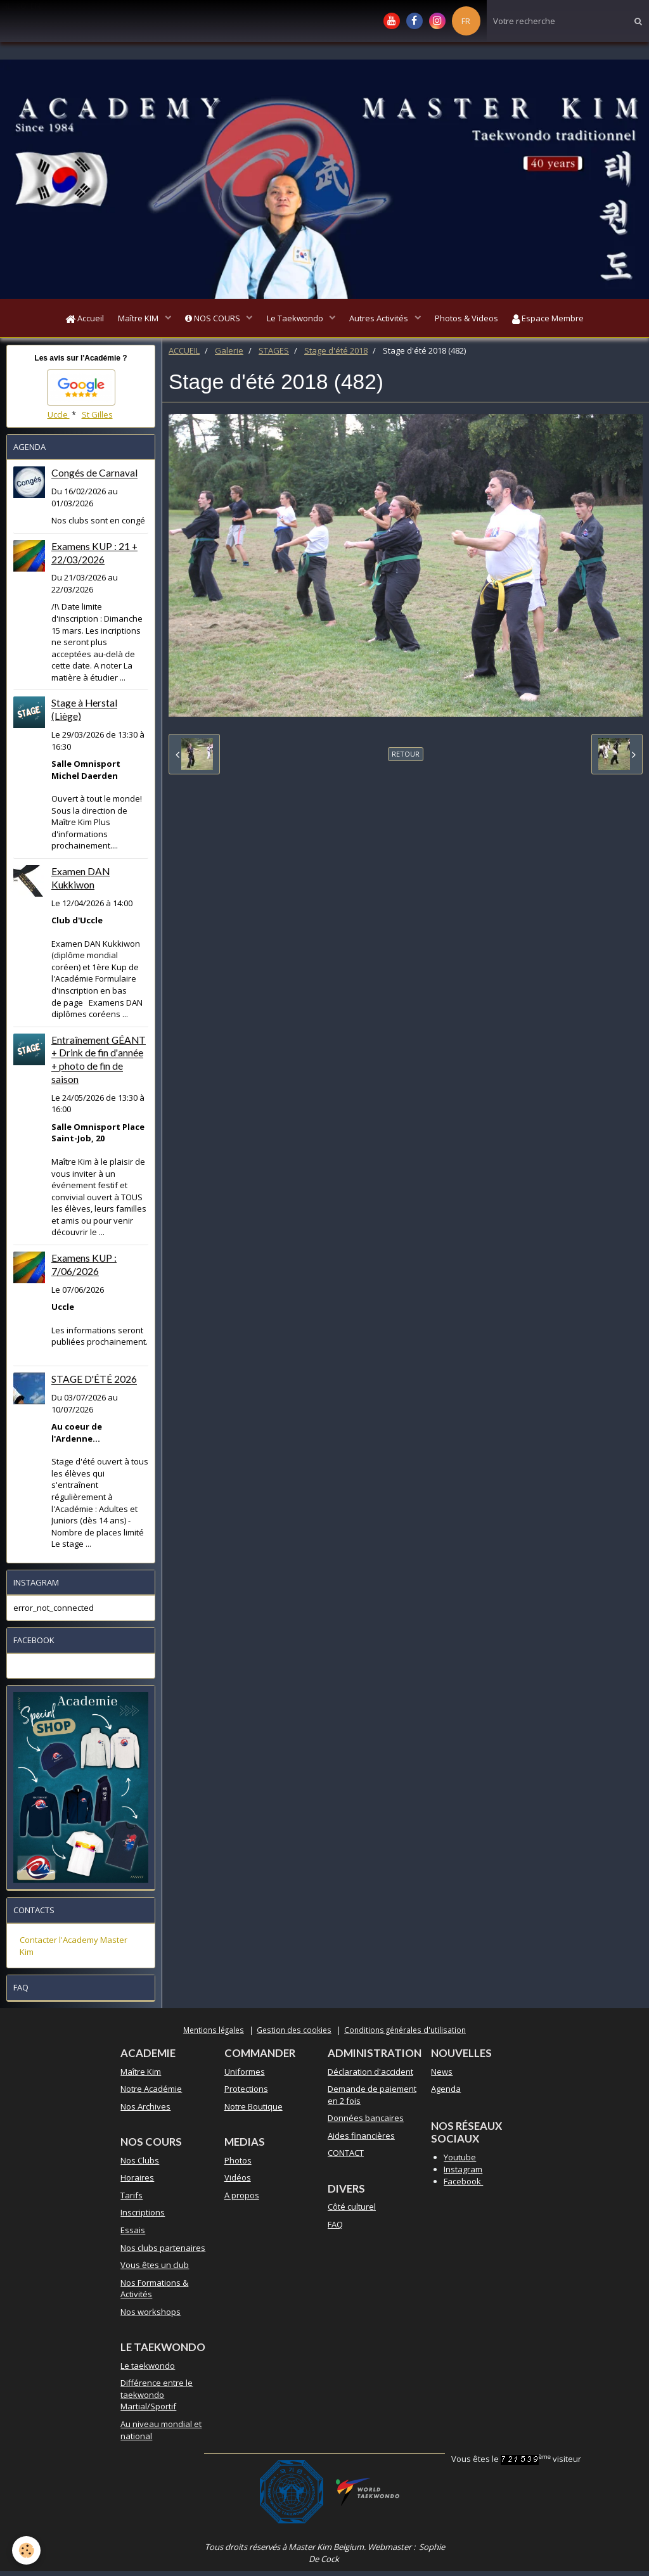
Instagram (463, 2174)
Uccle (59, 419)
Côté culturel (352, 2211)
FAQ (335, 2229)
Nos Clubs (139, 2165)
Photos (238, 2165)
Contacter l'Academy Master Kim (73, 1951)
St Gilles (97, 419)
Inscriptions (142, 2217)
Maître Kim (140, 2076)
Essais (132, 2235)
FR (465, 21)
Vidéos (237, 2182)
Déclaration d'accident (370, 2076)
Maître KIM (129, 320)
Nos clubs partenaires (162, 2253)
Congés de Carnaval (94, 478)
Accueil (70, 320)
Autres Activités (384, 320)
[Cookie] (27, 2549)
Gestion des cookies (294, 2035)
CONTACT (346, 2157)
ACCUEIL (184, 355)
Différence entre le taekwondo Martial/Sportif (156, 2399)
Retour (406, 759)
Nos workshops (150, 2317)
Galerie (229, 355)
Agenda (446, 2093)
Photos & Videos (476, 320)
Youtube (460, 2162)
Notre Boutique (253, 2111)
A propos (241, 2200)
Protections (246, 2093)
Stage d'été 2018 (336, 355)
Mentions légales (213, 2035)
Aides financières (361, 2140)
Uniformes (244, 2076)
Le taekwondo (147, 2370)
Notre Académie (151, 2093)
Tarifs (131, 2200)
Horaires (137, 2182)
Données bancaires (366, 2123)
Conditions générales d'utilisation (405, 2035)
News (442, 2076)
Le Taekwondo (296, 320)
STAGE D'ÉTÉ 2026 (94, 1384)
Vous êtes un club (154, 2270)
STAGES (274, 355)
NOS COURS (208, 320)
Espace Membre (563, 320)
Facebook (463, 2186)
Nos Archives (145, 2111)
